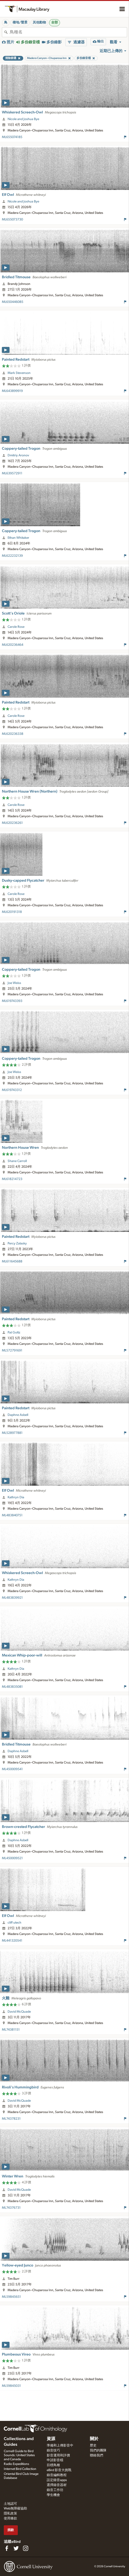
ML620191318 (12, 912)
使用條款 (10, 2518)
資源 (51, 2439)
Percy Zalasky (17, 1243)
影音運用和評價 (58, 2455)
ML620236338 (12, 734)
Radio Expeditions (16, 2464)
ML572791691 (12, 1350)
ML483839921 (12, 1597)
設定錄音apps (57, 2480)
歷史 (93, 2445)
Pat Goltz (14, 1332)
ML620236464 (12, 644)
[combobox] (68, 32)
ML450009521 (12, 1858)
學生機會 (53, 2495)
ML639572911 (12, 473)
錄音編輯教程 (57, 2475)
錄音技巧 (53, 2450)
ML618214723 (12, 1179)
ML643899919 (12, 391)
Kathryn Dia (16, 1497)
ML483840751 (12, 1515)
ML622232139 (12, 555)
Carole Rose (16, 626)
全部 (54, 22)
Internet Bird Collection (20, 2469)
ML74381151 (11, 2029)
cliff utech (14, 1922)
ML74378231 (11, 2118)
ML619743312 (12, 1090)
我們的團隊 (98, 2450)
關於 (94, 2439)
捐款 (10, 2530)
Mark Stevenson (19, 373)
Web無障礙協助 (15, 2508)
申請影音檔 (55, 2460)
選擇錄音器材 (57, 2485)
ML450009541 (12, 1769)
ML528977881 (12, 1433)
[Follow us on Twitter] (16, 2548)
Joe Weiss (14, 983)
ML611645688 (12, 1261)
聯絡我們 (96, 2455)
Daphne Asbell (18, 1415)
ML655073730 (12, 219)
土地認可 (10, 2503)
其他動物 (39, 22)
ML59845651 (11, 2296)
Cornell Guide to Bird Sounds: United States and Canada (19, 2455)
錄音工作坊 (55, 2490)
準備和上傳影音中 (60, 2445)
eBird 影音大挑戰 (59, 2470)
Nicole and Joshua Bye (23, 119)
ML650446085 (12, 302)
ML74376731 (11, 2207)
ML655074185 (12, 137)
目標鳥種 (53, 2465)
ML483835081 (12, 1686)
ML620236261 (12, 823)
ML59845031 (11, 2386)
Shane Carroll (17, 1161)
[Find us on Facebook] (6, 2548)
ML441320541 (12, 1940)
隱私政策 (10, 2513)
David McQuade (19, 2011)
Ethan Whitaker (18, 537)
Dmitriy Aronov (18, 455)
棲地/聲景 (20, 22)
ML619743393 (12, 1001)
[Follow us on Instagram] (25, 2548)
